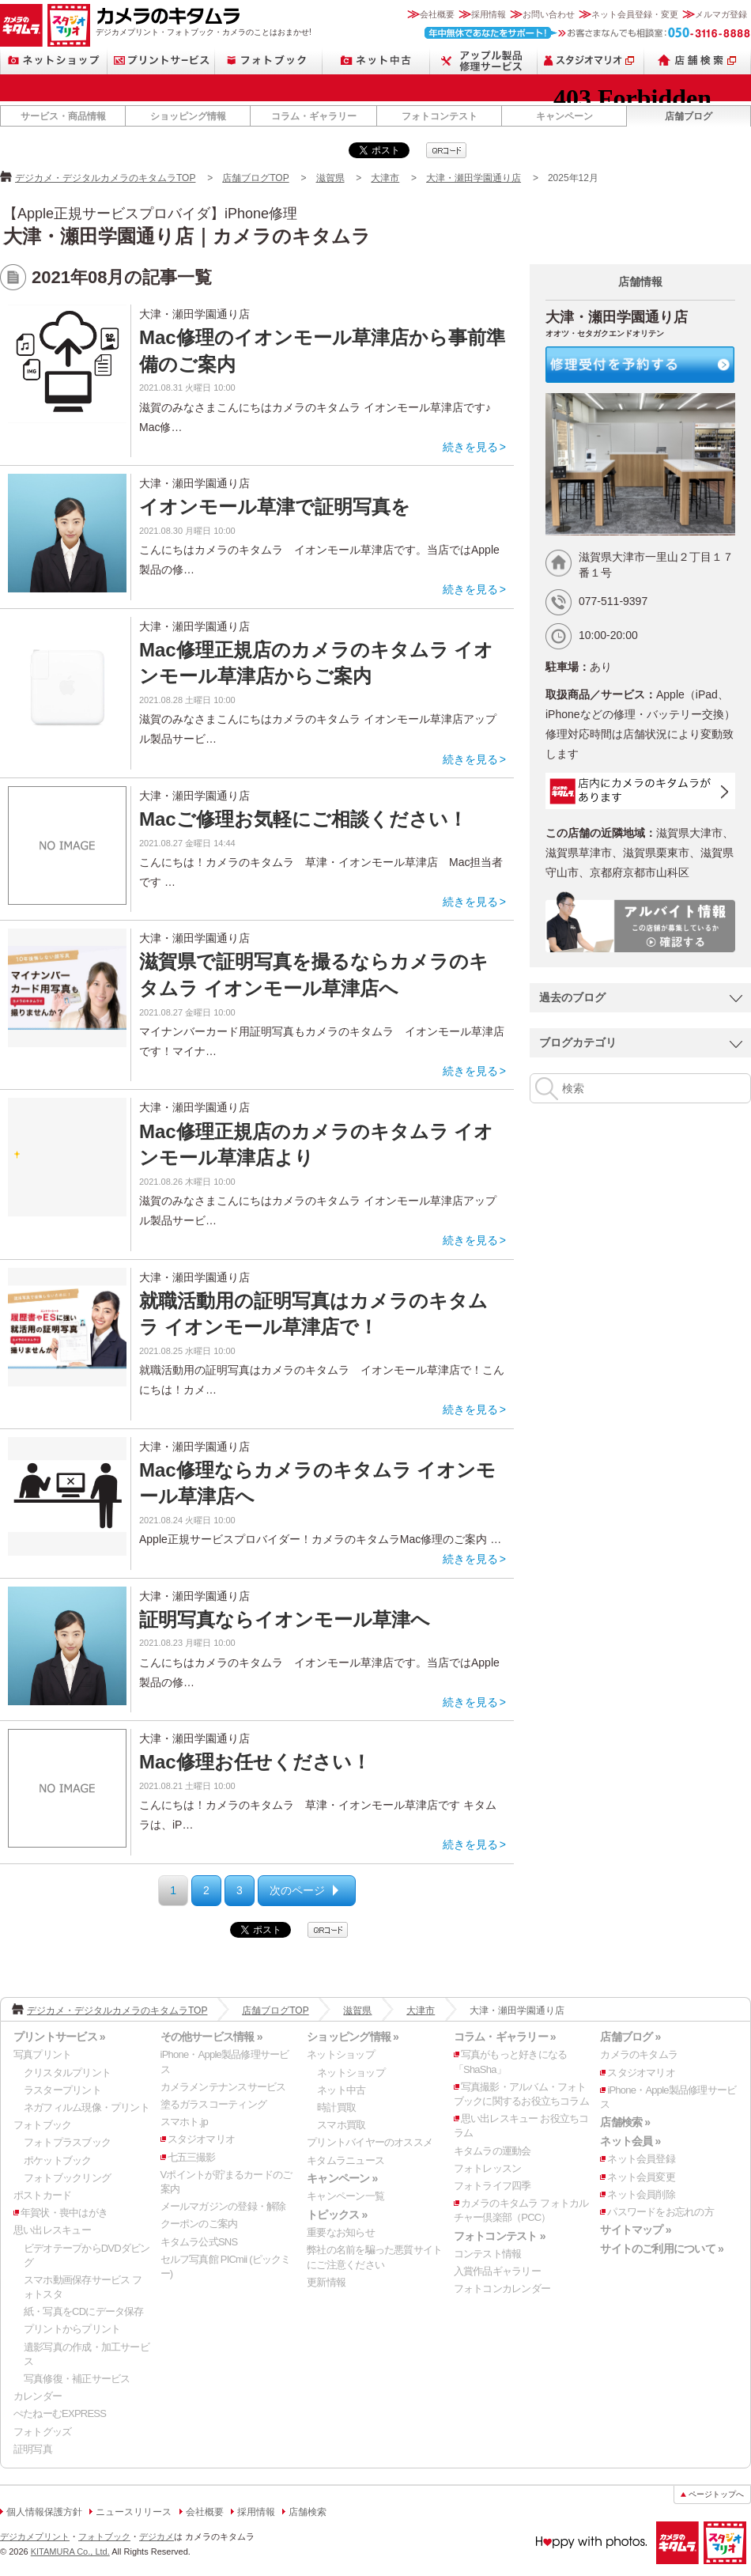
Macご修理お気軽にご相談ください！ (303, 819)
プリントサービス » (59, 2036)
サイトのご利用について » (661, 2248)
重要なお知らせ (341, 2232)
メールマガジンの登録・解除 (223, 2206)
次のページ (297, 1890)
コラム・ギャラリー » (505, 2036)
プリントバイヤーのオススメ (369, 2142)
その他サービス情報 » (211, 2036)
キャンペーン (564, 116)
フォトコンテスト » (499, 2236)
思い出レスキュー (52, 2230)
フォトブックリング (67, 2178)
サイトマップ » (635, 2229)
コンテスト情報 (488, 2254)
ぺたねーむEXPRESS (59, 2413)
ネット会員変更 (641, 2177)
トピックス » (337, 2214)
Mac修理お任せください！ (255, 1761)
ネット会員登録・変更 (634, 14)
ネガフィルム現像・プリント (86, 2107)
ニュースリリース (134, 2511)
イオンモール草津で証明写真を (274, 506)
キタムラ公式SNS (199, 2242)
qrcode (446, 150)
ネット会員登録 (641, 2159)
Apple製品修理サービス (484, 60)
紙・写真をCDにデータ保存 (84, 2311)
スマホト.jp (184, 2122)
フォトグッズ (42, 2432)
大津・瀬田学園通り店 (473, 177)
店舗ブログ (688, 116)
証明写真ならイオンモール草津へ (284, 1619)
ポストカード (42, 2195)
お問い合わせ (549, 14)
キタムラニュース (345, 2160)
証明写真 (32, 2449)
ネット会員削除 (641, 2194)
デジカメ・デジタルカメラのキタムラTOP (105, 177)
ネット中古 (376, 60)
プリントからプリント (72, 2329)
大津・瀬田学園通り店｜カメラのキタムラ (187, 236)
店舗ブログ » (630, 2036)
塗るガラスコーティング (213, 2104)
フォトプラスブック (67, 2142)
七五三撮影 (192, 2157)
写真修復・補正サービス (77, 2379)
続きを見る (470, 447)
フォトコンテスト (439, 116)
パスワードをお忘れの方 (660, 2212)
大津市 (385, 177)
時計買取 (336, 2107)
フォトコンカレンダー (502, 2288)
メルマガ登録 (721, 14)
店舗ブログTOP (255, 177)
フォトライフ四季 (492, 2186)
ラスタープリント (62, 2090)
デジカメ (156, 2536)
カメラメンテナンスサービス (223, 2087)
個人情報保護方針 (44, 2511)
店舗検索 (697, 60)
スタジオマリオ (68, 25)
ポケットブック (58, 2160)
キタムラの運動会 (492, 2151)
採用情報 (488, 14)
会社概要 (437, 14)
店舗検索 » (625, 2122)
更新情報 (326, 2282)
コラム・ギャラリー (314, 116)
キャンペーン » (342, 2178)
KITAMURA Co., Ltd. (70, 2551)
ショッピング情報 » (352, 2036)
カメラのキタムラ (21, 25)
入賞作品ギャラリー (497, 2271)
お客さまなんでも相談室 (588, 33)
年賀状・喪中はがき (64, 2213)
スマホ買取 (341, 2125)
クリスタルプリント (67, 2073)
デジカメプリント (35, 2536)
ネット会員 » (630, 2141)
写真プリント (42, 2054)
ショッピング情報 (188, 116)
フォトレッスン (488, 2168)
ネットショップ (54, 60)
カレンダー (37, 2396)
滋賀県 (330, 177)
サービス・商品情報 (63, 116)
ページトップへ (716, 2494)
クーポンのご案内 (199, 2224)
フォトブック (269, 60)
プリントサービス (161, 60)
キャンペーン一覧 (345, 2196)
